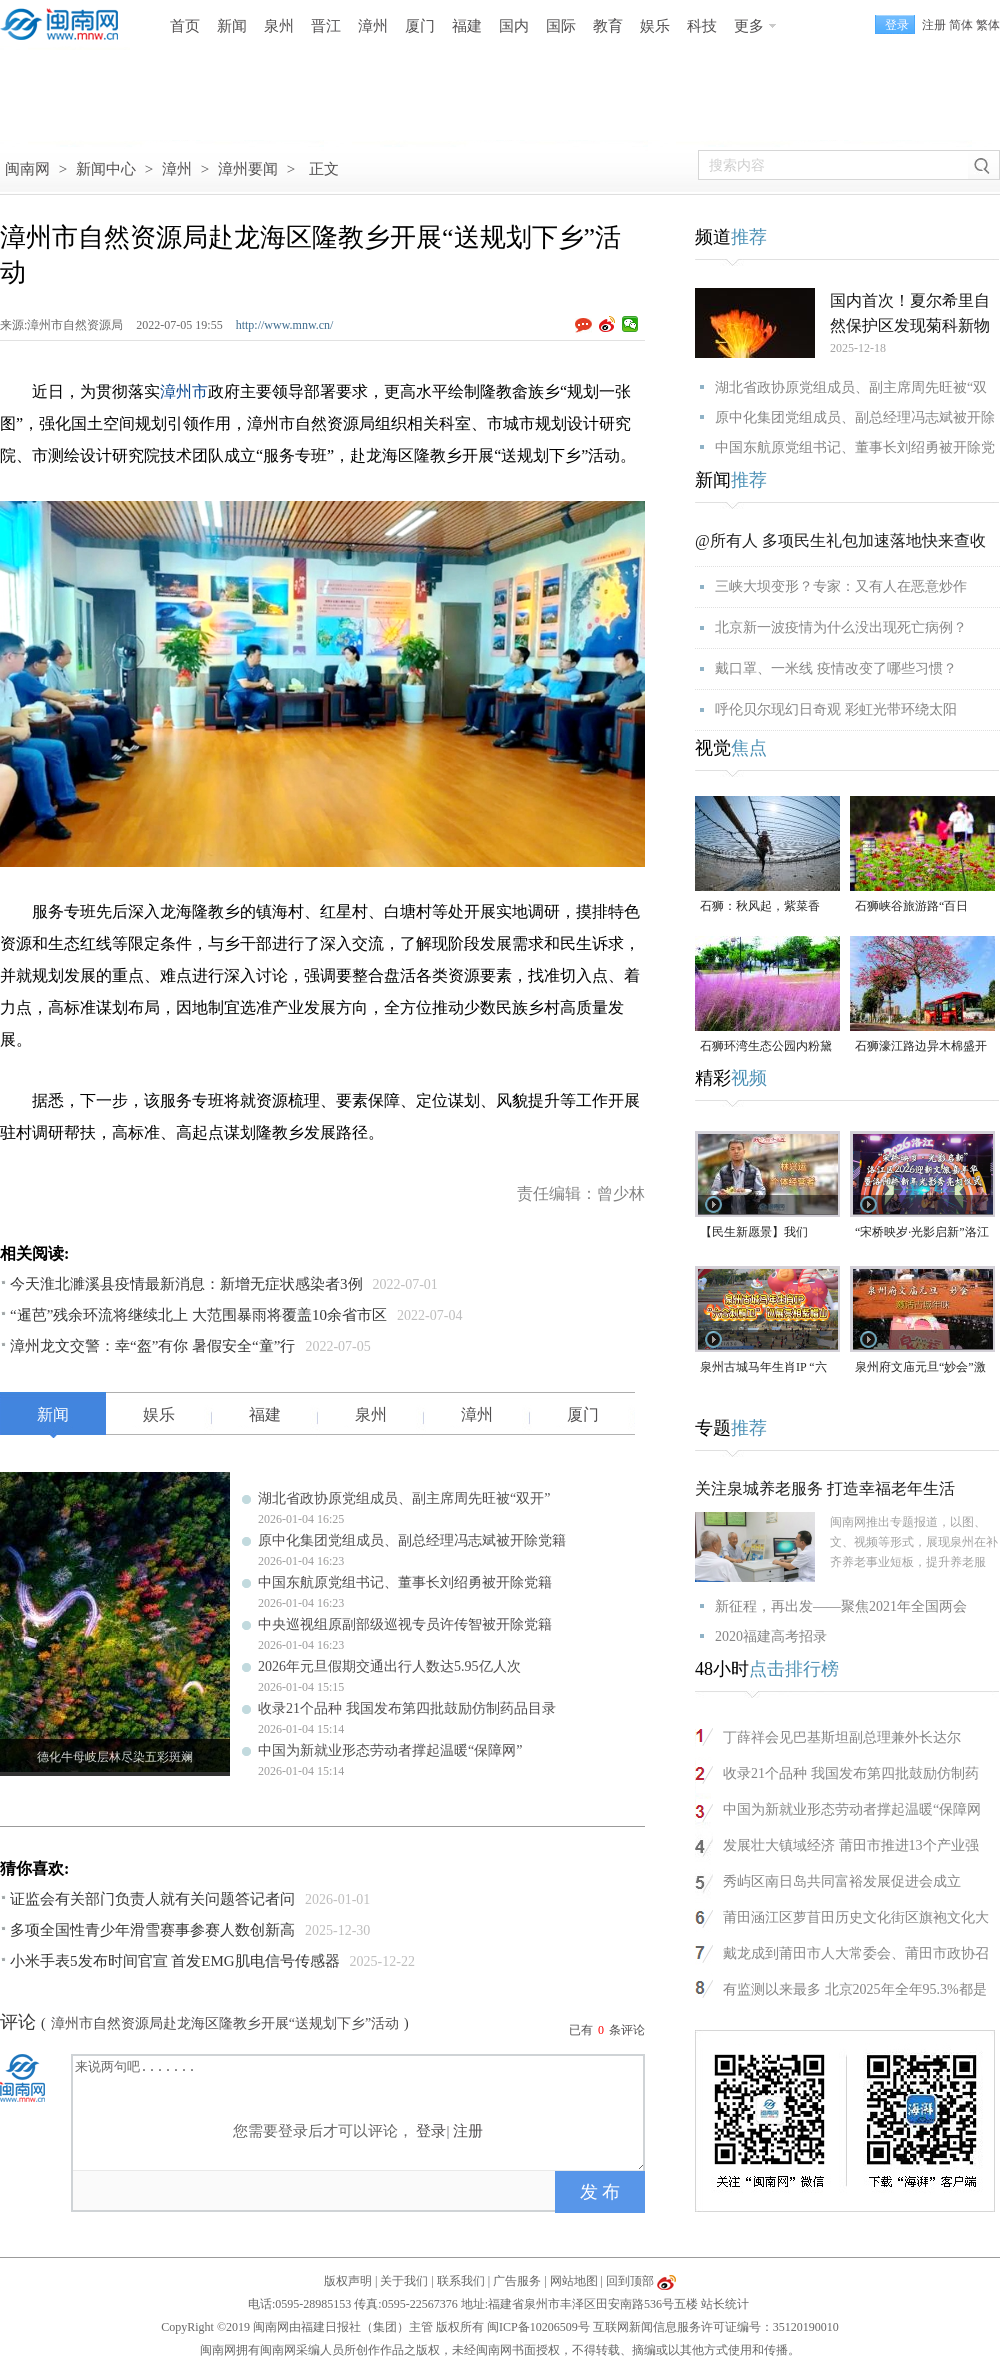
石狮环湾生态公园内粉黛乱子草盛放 (766, 1047)
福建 (467, 26)
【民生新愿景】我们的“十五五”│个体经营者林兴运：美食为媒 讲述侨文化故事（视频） (767, 1233)
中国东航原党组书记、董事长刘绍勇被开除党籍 (405, 1582)
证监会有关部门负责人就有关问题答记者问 (152, 1899)
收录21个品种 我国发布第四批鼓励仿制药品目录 (407, 1708)
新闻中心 (106, 169)
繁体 (988, 25)
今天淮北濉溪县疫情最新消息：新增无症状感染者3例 (186, 1284)
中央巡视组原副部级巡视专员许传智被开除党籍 (405, 1624)
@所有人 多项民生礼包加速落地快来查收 (840, 540)
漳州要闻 (248, 169)
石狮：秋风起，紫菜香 (760, 906)
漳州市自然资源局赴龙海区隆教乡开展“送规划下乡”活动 (225, 2023)
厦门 (420, 26)
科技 (702, 26)
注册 (934, 25)
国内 (514, 26)
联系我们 (461, 2281)
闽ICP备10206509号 (538, 2327)
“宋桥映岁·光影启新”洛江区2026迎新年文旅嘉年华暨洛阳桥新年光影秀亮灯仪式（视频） (922, 1233)
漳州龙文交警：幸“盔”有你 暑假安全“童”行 (152, 1346)
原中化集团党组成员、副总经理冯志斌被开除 (855, 417)
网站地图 (574, 2281)
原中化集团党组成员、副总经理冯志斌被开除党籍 (412, 1540)
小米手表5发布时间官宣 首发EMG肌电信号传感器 (175, 1961)
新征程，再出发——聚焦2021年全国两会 (841, 1606)
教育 (608, 26)
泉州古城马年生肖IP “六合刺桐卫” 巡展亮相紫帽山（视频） (764, 1368)
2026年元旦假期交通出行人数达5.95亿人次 (389, 1666)
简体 (961, 25)
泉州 (279, 26)
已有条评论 (607, 2030)
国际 (561, 26)
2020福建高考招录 (771, 1636)
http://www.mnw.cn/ (285, 325)
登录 (431, 2131)
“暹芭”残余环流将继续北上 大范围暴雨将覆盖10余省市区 (198, 1315)
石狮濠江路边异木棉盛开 (921, 1046)
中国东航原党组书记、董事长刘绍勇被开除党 (855, 447)
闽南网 (27, 169)
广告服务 (517, 2281)
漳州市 (184, 391)
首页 (185, 26)
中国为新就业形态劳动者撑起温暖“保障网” (390, 1750)
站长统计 (725, 2304)
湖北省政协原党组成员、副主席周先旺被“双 (851, 387)
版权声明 (348, 2281)
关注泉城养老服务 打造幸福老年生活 (825, 1488)
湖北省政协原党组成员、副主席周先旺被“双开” (404, 1498)
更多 (749, 26)
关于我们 (404, 2281)
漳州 (373, 26)
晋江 (326, 26)
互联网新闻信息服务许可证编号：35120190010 (716, 2327)
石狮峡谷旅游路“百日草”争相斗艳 (911, 907)
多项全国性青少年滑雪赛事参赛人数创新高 (152, 1930)
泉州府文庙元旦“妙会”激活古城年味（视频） (920, 1368)
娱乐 (655, 26)
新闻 (232, 26)
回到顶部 (630, 2281)
